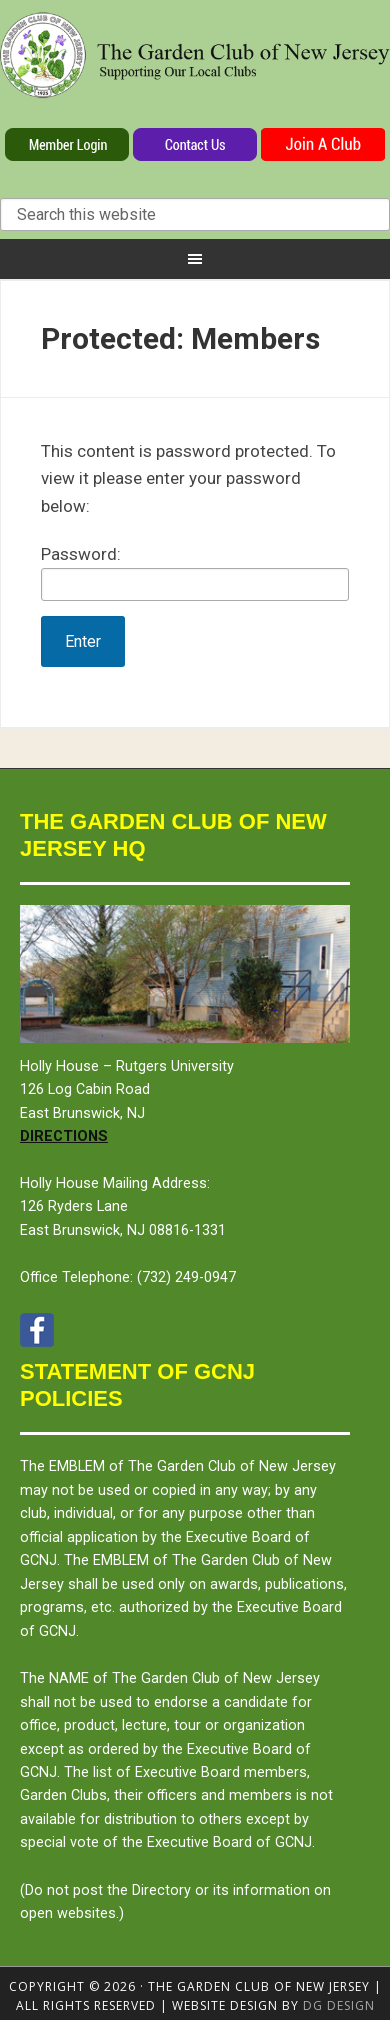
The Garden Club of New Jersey (195, 68)
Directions (64, 1136)
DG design (339, 2005)
